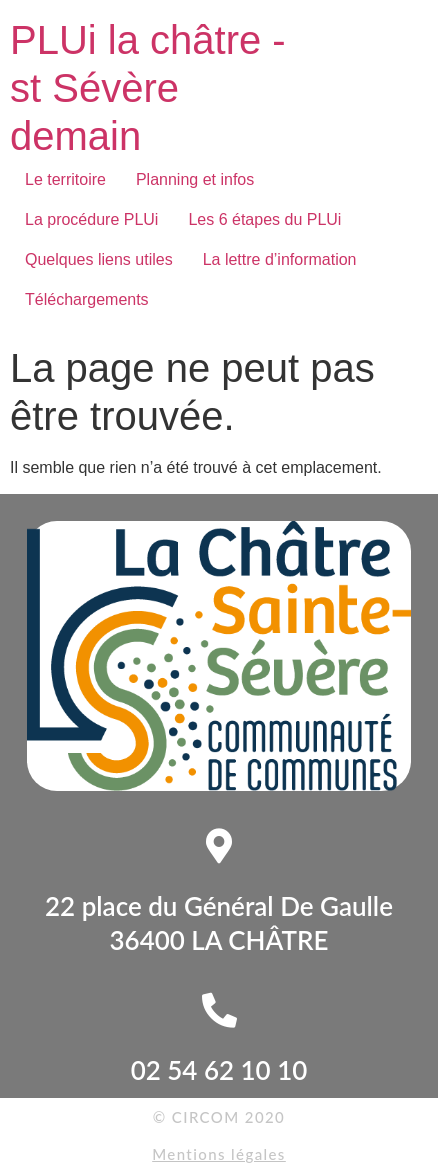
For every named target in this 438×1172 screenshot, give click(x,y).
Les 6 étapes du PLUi (264, 219)
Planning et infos (195, 179)
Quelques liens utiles (99, 259)
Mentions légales (219, 1154)
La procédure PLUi (91, 219)
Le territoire (65, 179)
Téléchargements (87, 299)
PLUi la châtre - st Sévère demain (148, 88)
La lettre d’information (280, 259)
